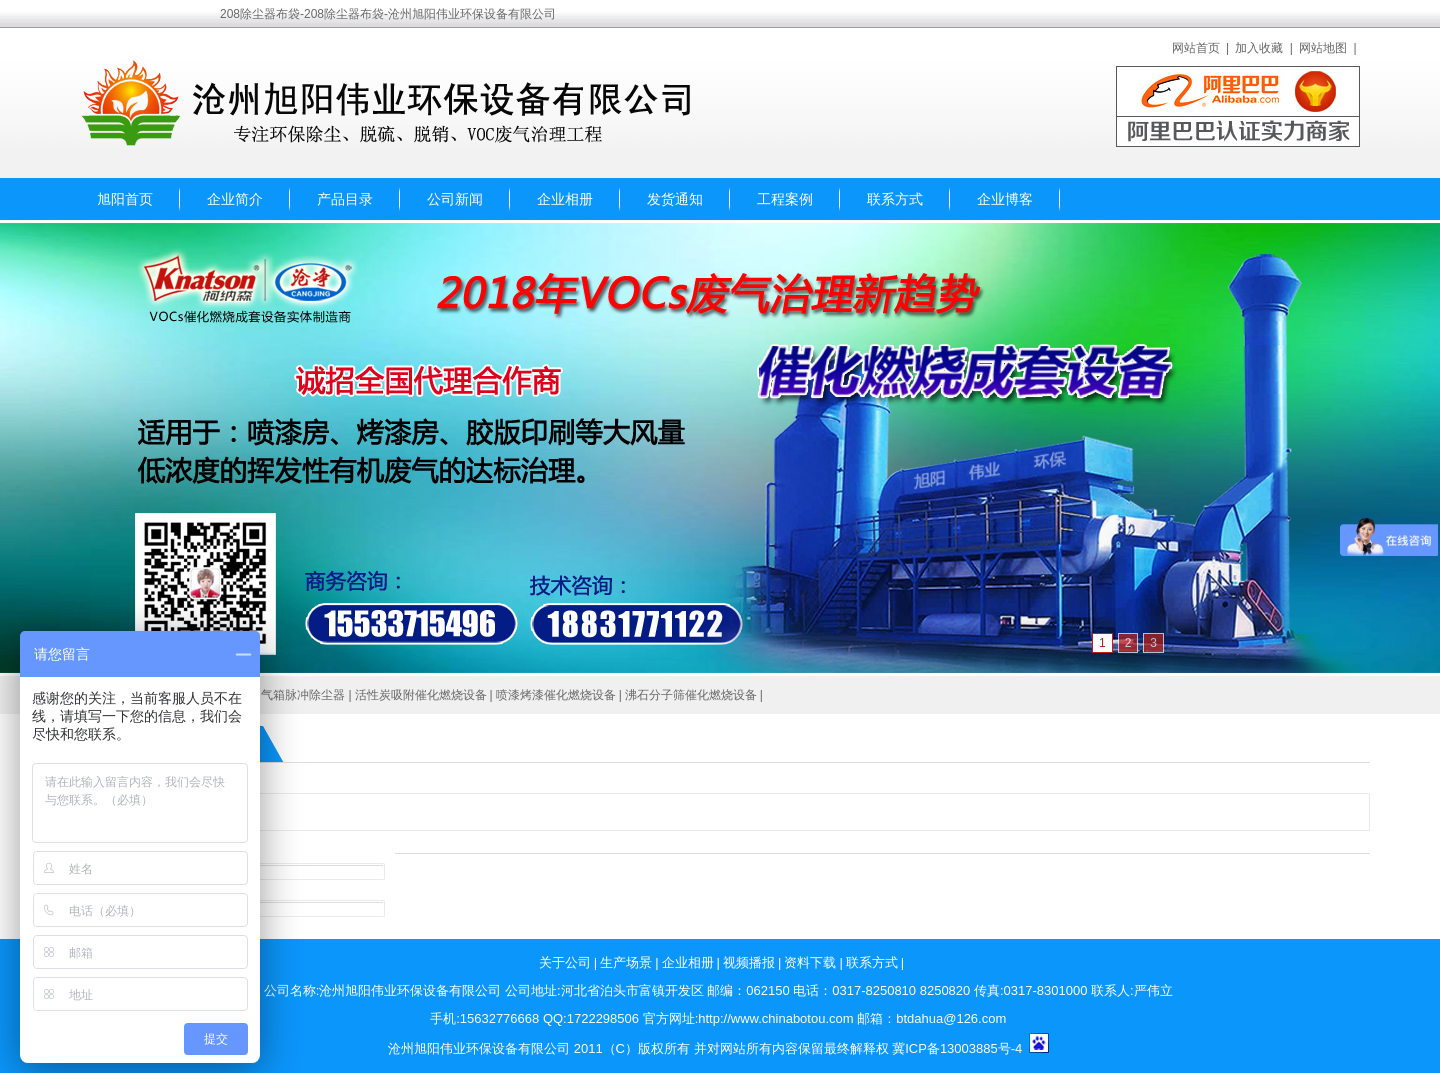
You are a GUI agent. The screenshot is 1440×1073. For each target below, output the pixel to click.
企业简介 (235, 199)
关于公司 (565, 962)
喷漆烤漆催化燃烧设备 (556, 695)
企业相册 (565, 199)
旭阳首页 (125, 199)
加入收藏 (1259, 48)
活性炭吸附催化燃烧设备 (421, 695)
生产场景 (626, 962)
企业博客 (1005, 199)
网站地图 (1323, 48)
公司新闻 (455, 199)
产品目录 (345, 199)
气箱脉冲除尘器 (303, 695)
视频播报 (749, 962)
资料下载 (810, 962)
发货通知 (675, 199)
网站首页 (1196, 48)
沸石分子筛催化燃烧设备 (691, 695)
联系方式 (895, 199)
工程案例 (785, 199)
